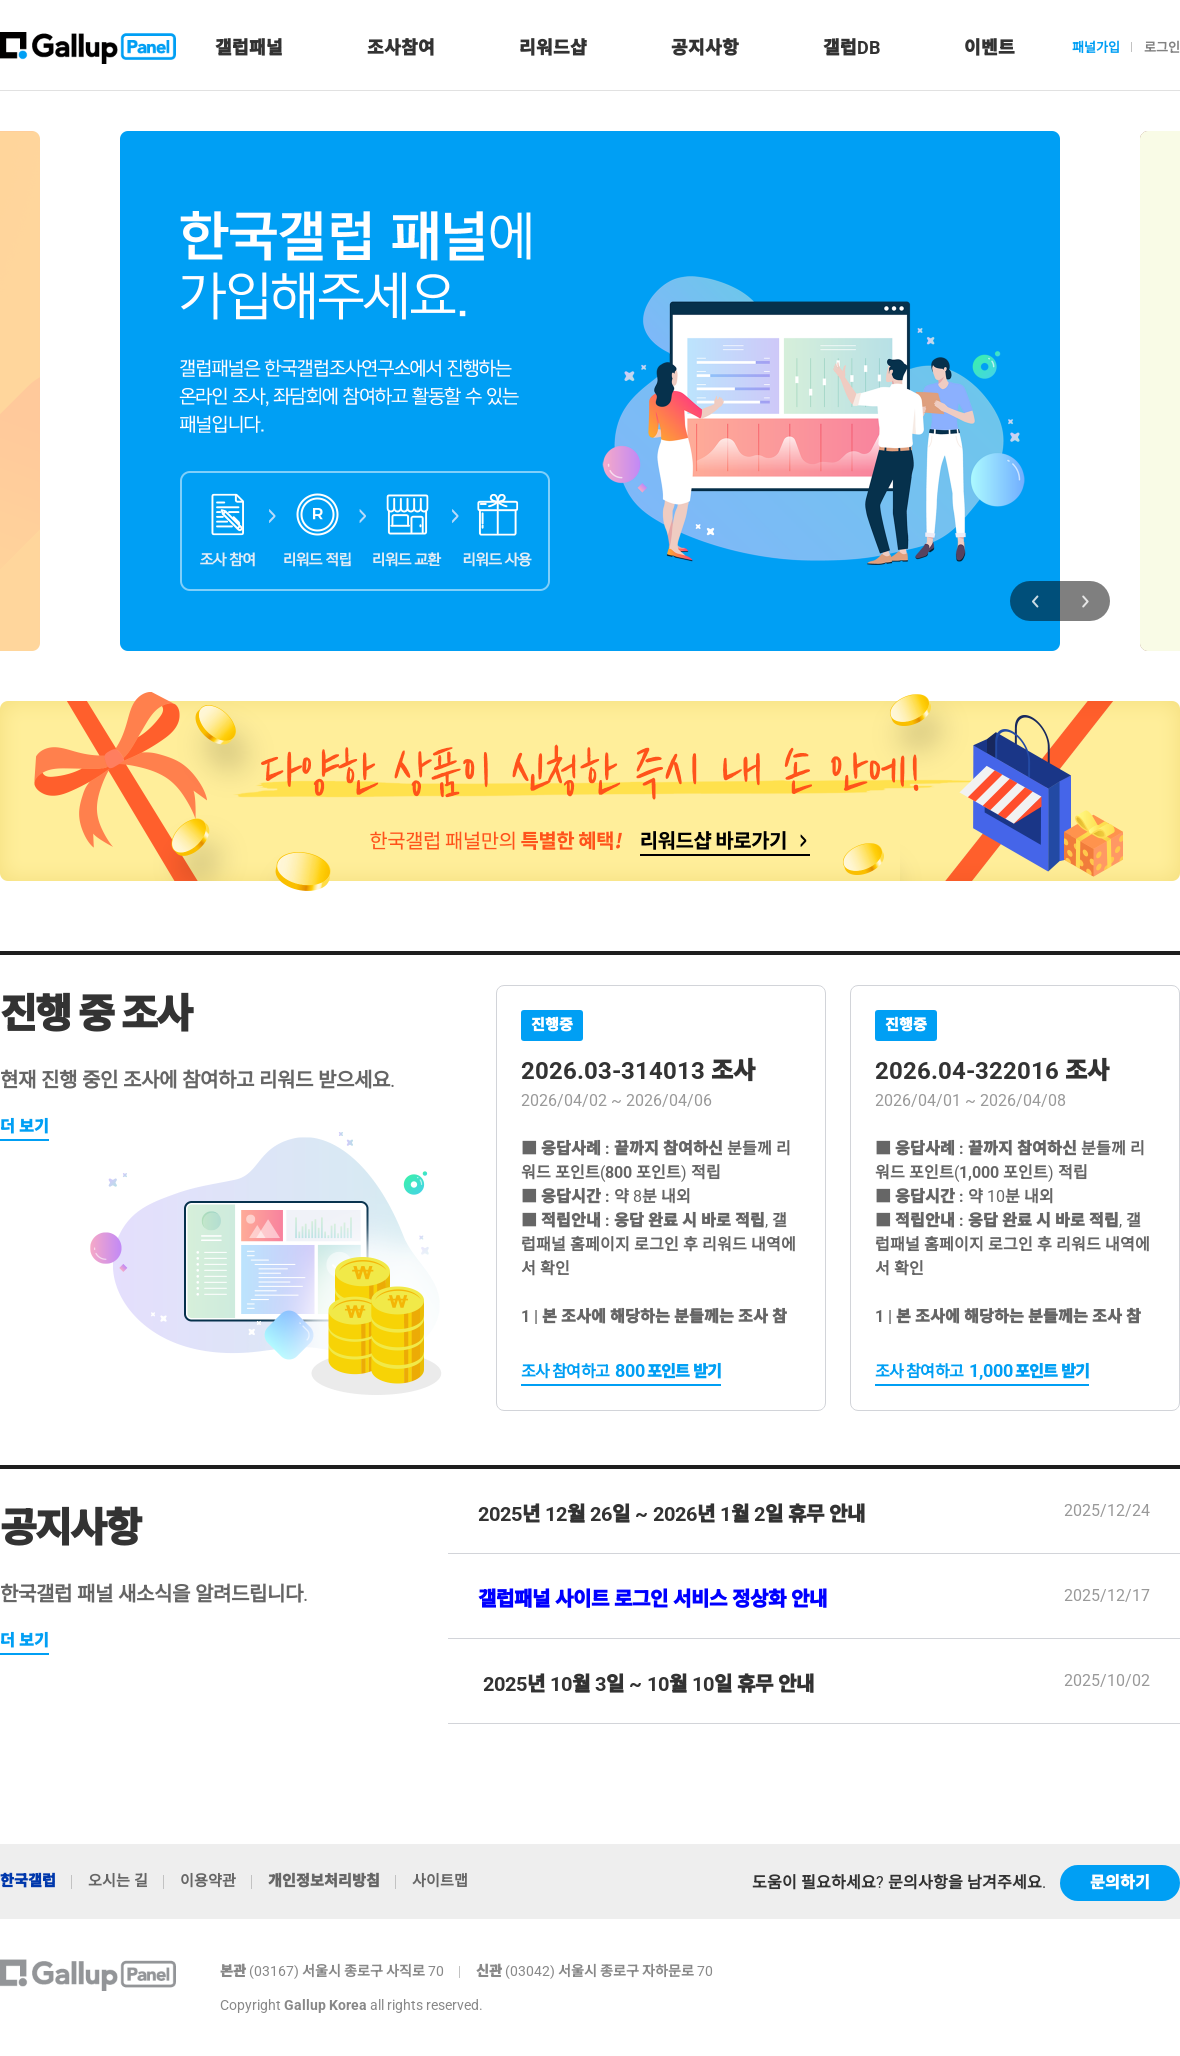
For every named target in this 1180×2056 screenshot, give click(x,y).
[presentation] (1035, 601)
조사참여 (401, 47)
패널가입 (1096, 47)
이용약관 (208, 1881)
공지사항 (705, 47)
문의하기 (1120, 1882)
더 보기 (24, 1126)
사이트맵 (440, 1881)
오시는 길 (118, 1881)
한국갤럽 (28, 1881)
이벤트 (989, 47)
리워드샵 (553, 47)
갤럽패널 (249, 47)
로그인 (1162, 47)
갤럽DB (851, 47)
